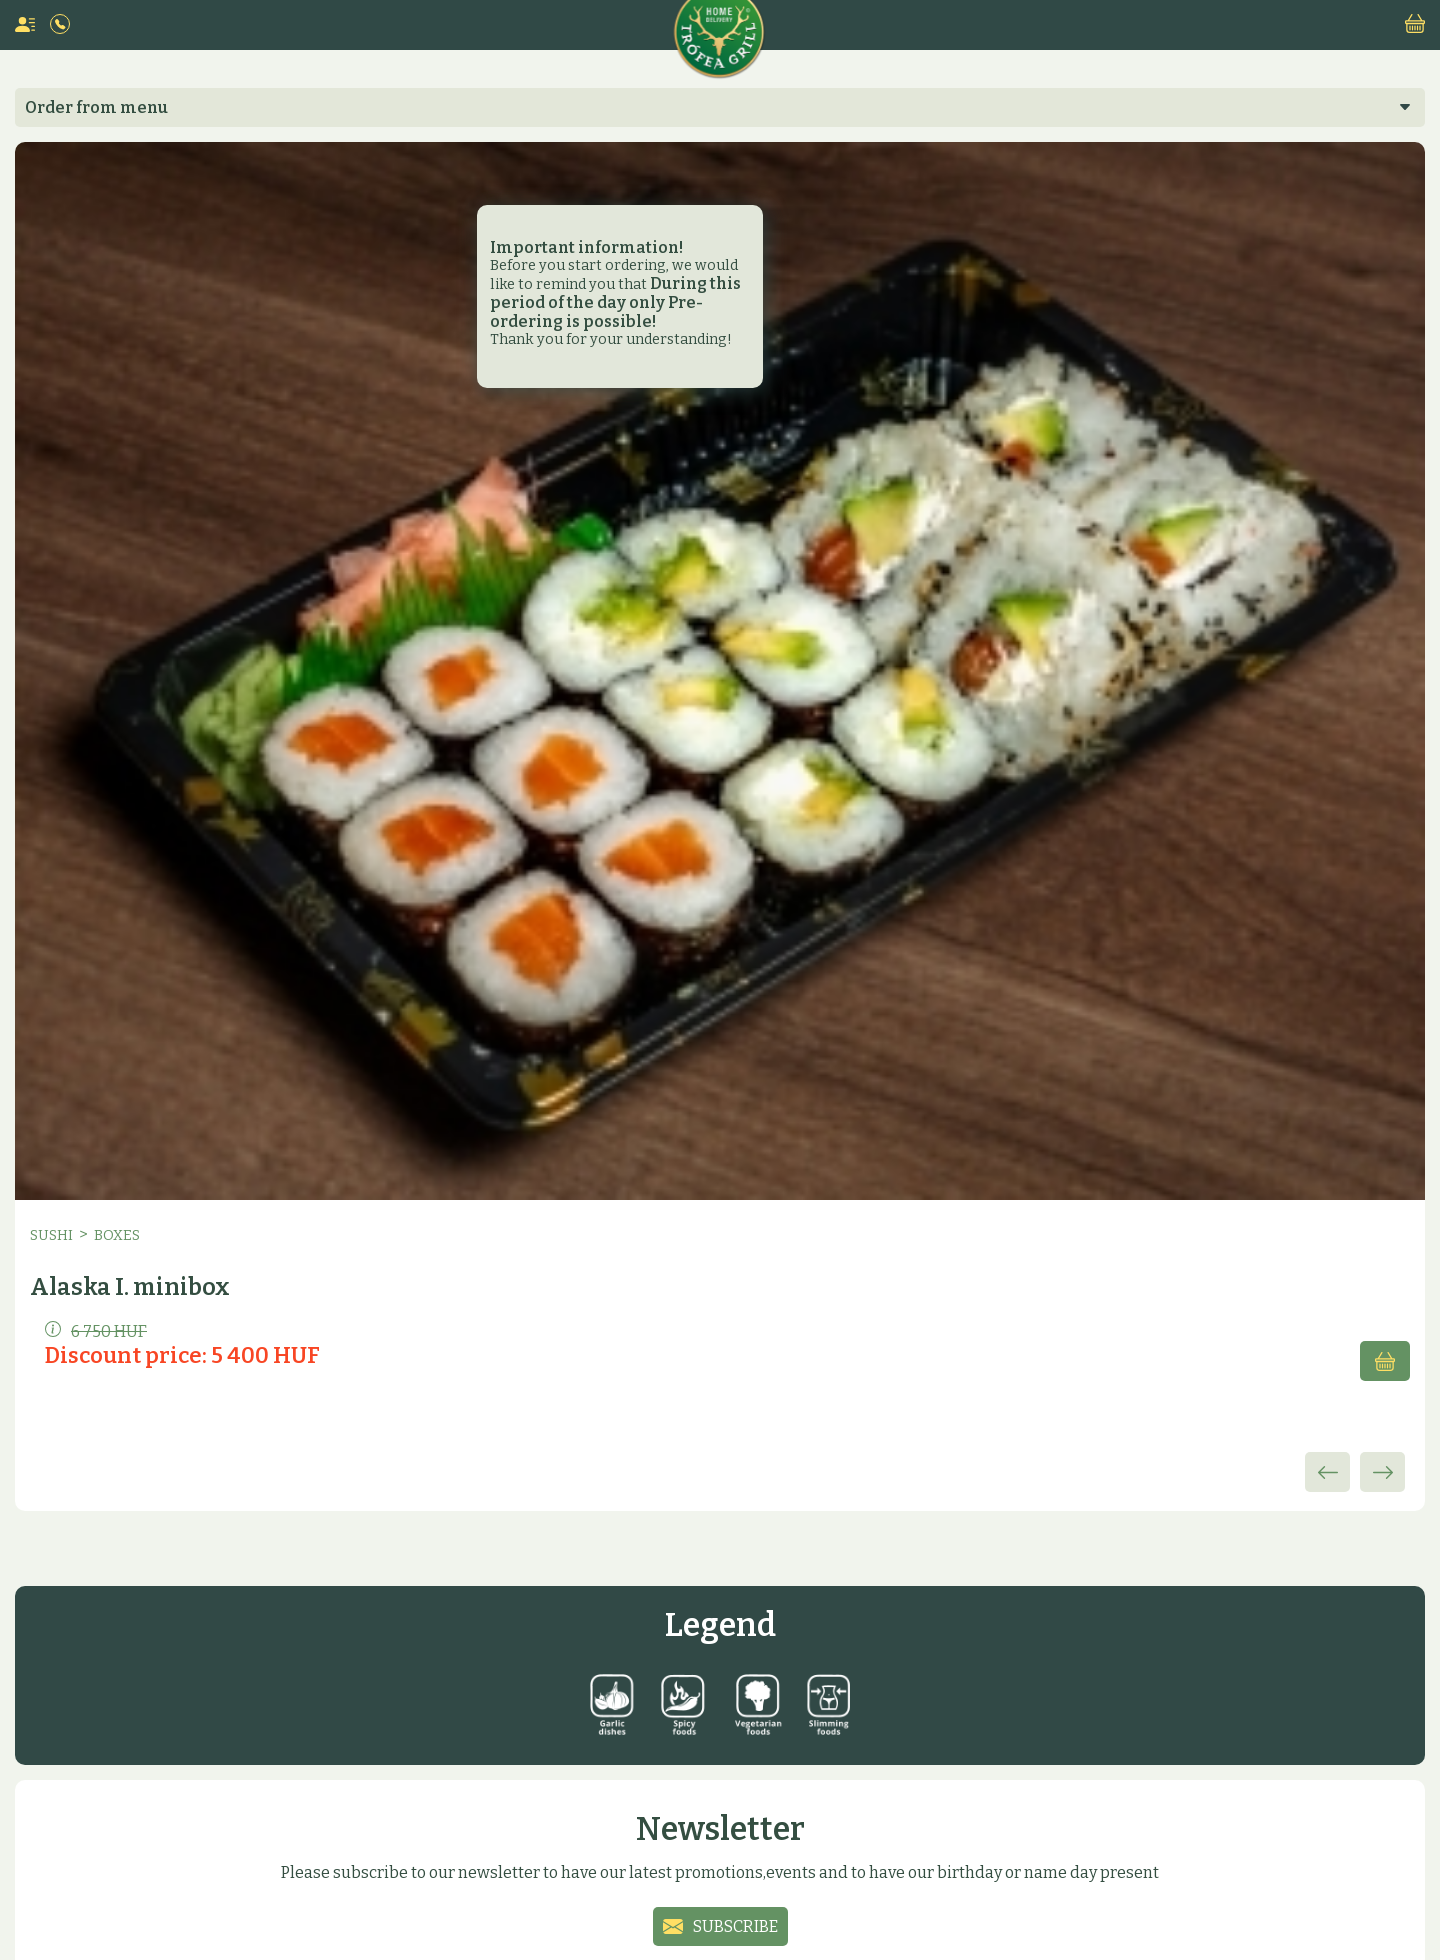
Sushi (51, 1235)
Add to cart (1385, 1361)
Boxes (117, 1235)
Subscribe (735, 1926)
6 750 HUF (96, 1331)
